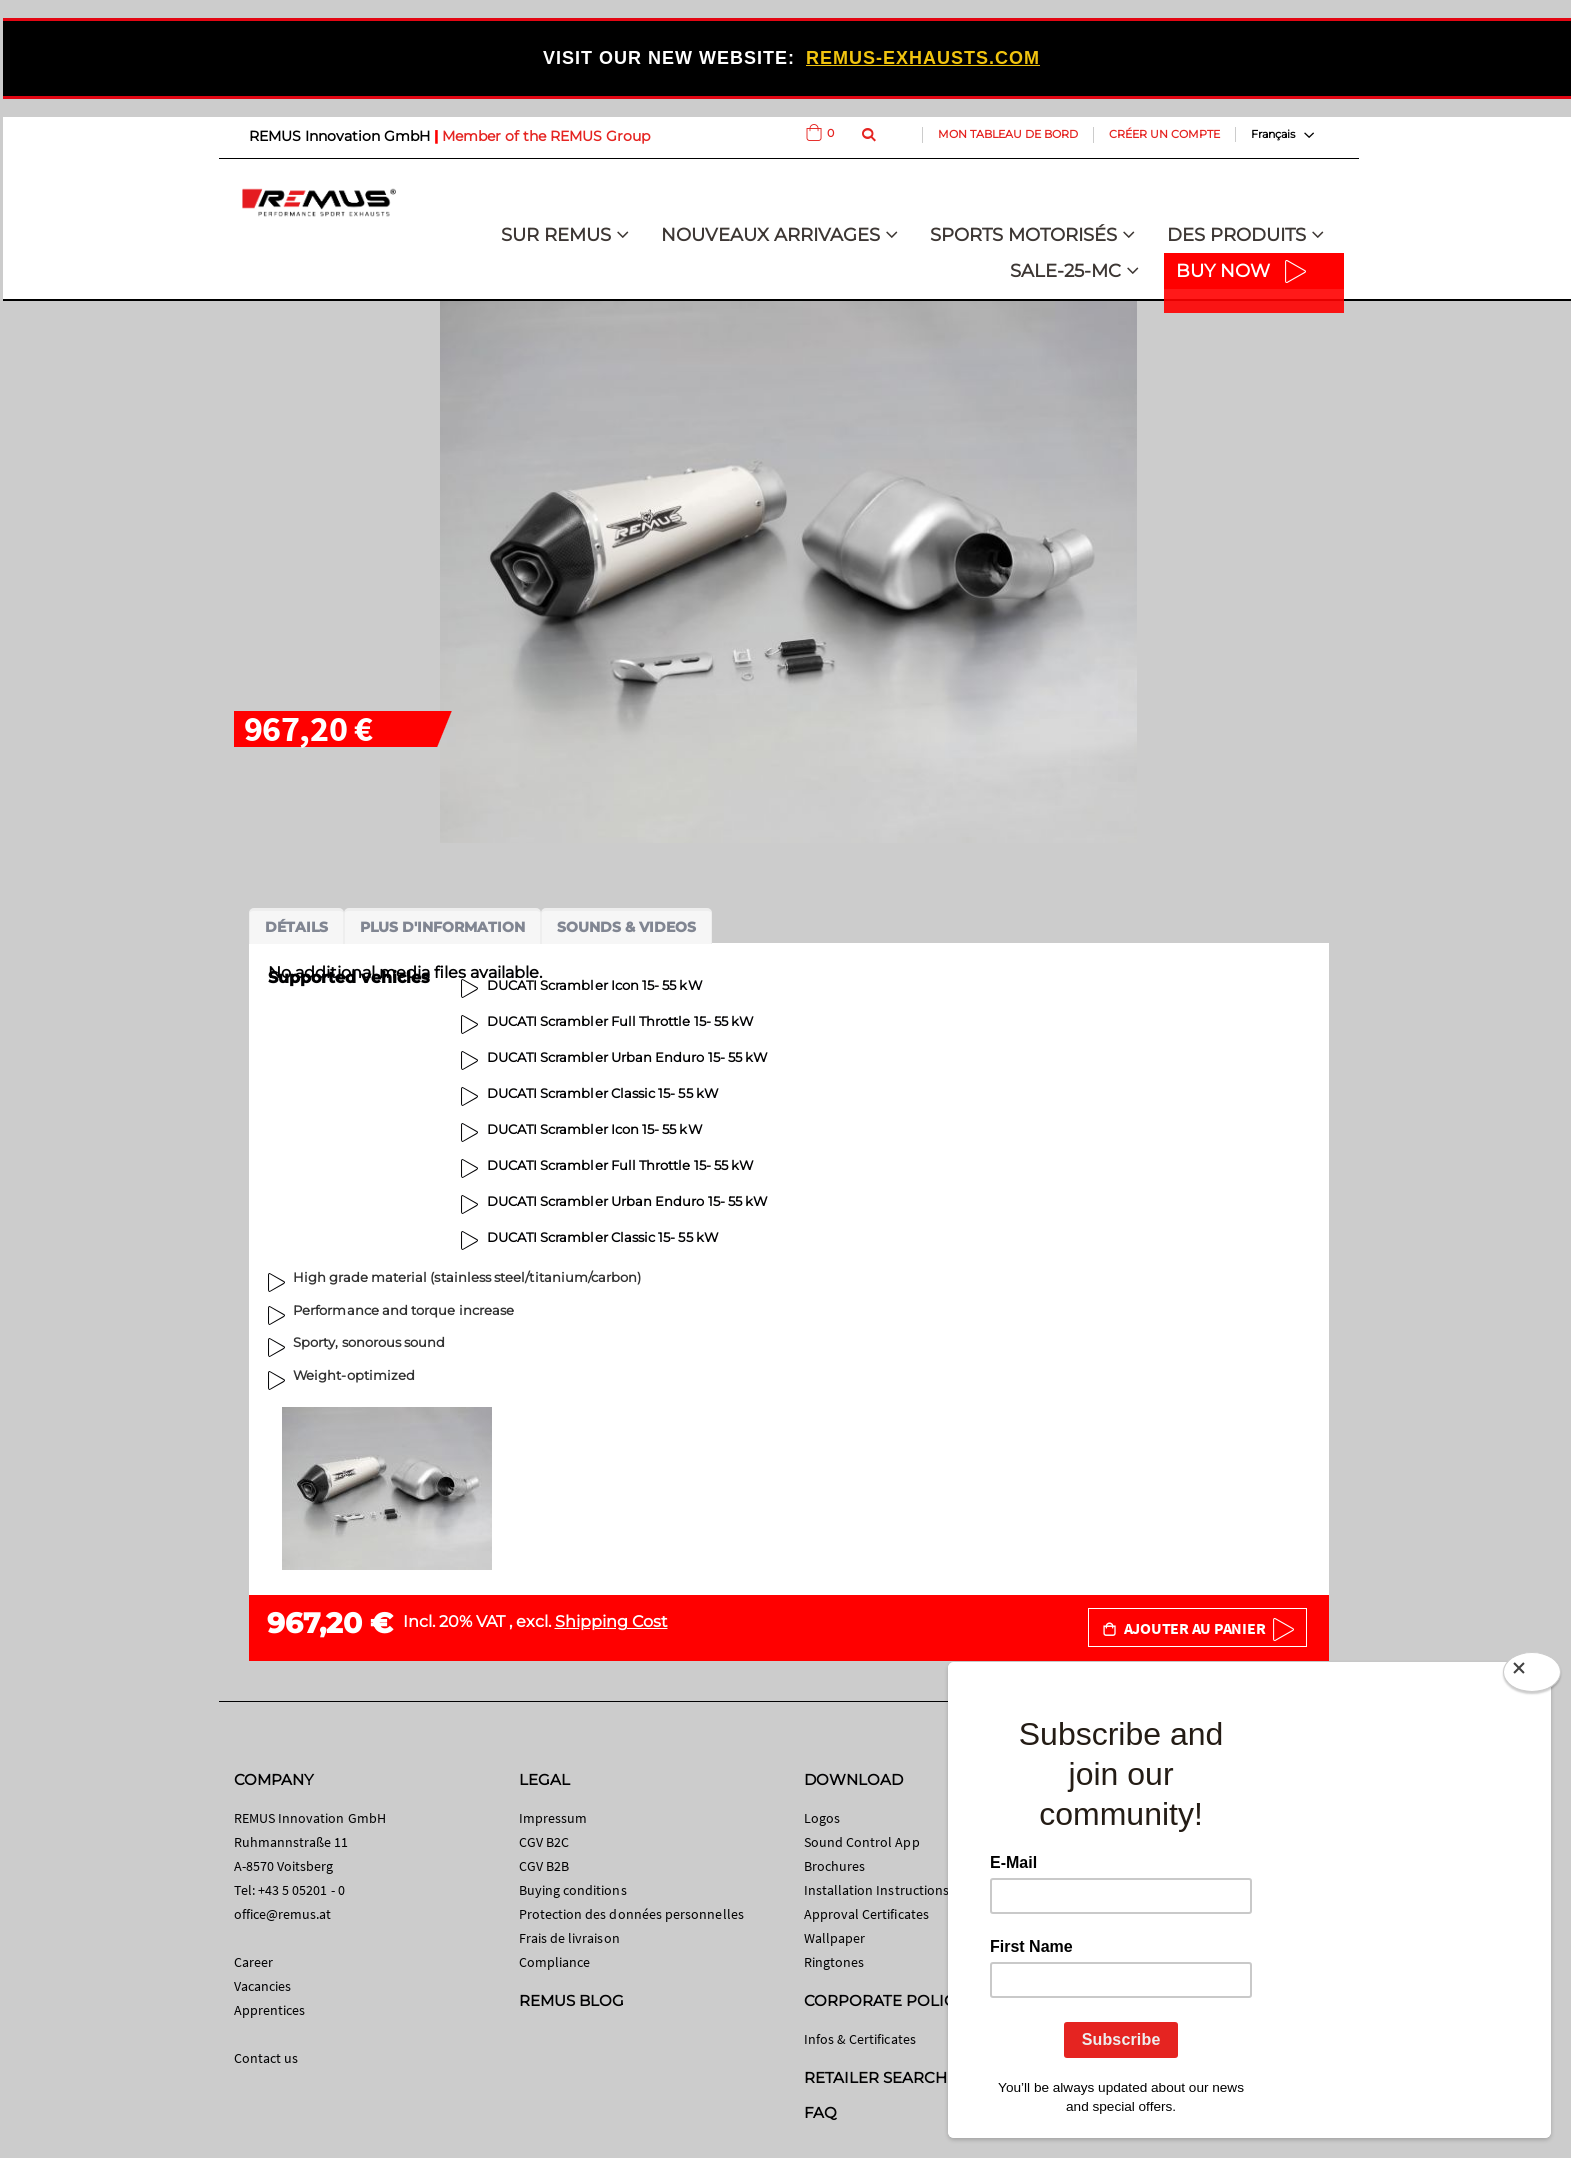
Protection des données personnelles (631, 1914)
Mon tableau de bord (1008, 134)
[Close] (1532, 1672)
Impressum (553, 1818)
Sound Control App (862, 1842)
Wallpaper (835, 1938)
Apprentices (270, 2010)
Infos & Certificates (860, 2039)
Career (253, 1962)
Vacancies (263, 1986)
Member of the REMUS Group (546, 136)
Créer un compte (1164, 134)
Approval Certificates (866, 1914)
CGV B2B (544, 1866)
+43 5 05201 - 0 (301, 1890)
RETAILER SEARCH (876, 2077)
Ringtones (834, 1962)
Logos (822, 1818)
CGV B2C (544, 1842)
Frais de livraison (569, 1938)
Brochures (835, 1866)
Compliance (555, 1962)
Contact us (266, 2058)
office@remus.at (283, 1914)
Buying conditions (573, 1890)
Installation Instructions (877, 1890)
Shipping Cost (611, 1621)
